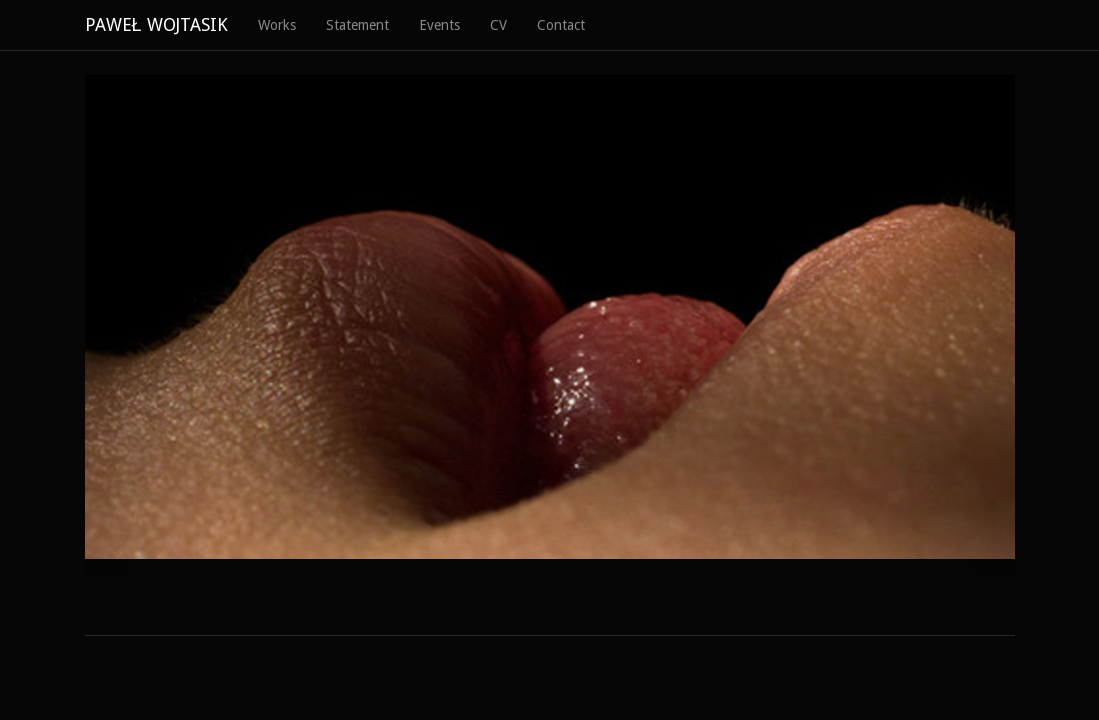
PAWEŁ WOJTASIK (156, 24)
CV (498, 25)
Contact (561, 25)
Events (439, 25)
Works (277, 25)
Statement (357, 25)
